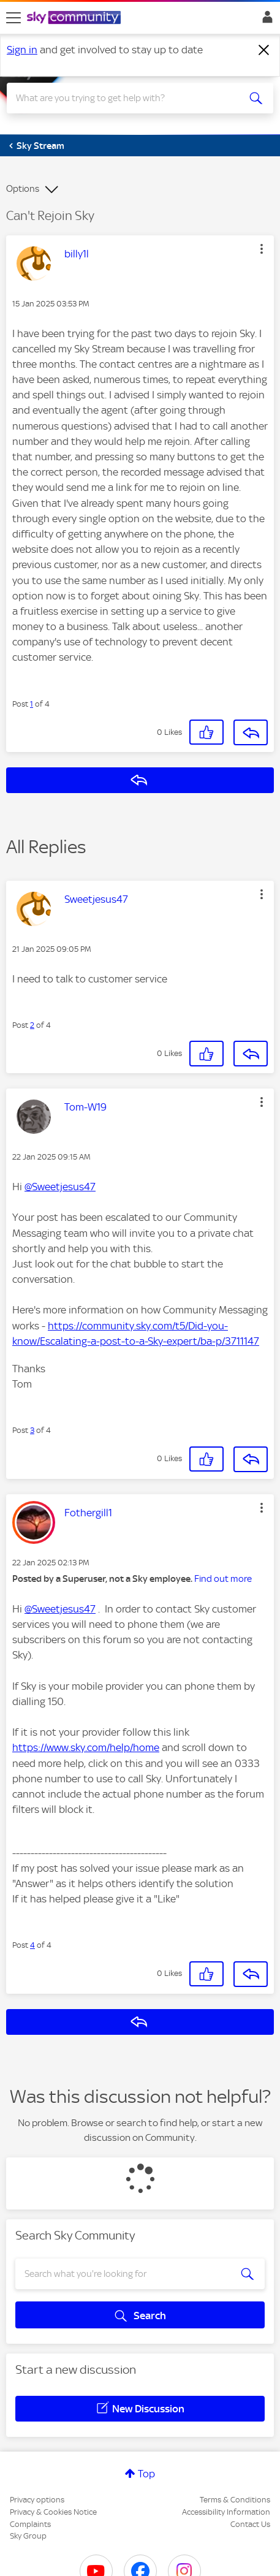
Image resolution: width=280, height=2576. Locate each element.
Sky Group (28, 2535)
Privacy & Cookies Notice (53, 2512)
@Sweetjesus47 (60, 1186)
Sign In (265, 20)
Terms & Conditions (235, 2499)
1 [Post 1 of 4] (31, 704)
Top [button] (146, 2474)
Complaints (30, 2524)
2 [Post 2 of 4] (32, 1025)
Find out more (223, 1578)
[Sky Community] (75, 18)
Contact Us (250, 2524)
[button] (261, 249)
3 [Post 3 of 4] (32, 1430)
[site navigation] (13, 18)
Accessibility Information (226, 2512)
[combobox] (126, 98)
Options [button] (22, 188)
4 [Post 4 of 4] (32, 1945)
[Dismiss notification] (264, 50)
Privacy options (37, 2499)
